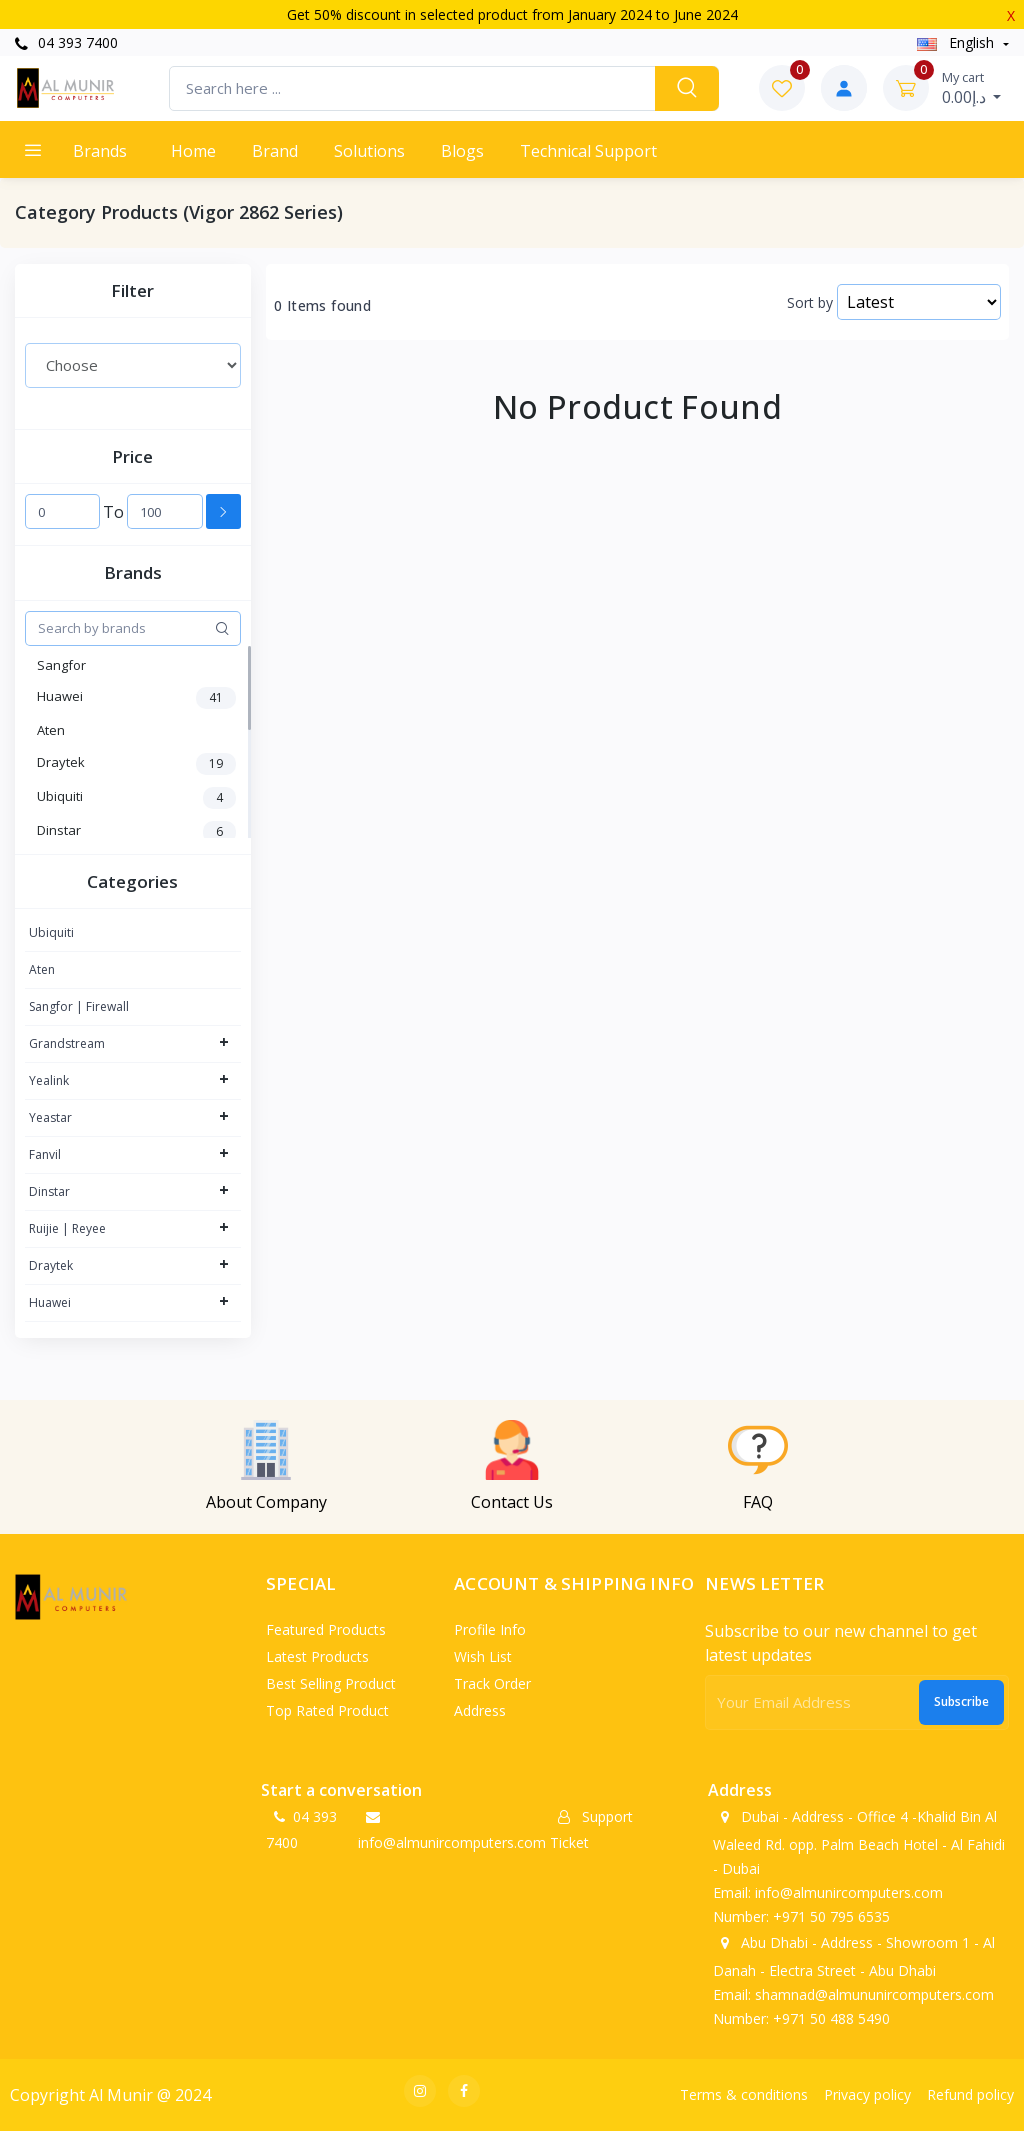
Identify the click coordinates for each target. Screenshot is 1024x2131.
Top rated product (327, 1710)
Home (193, 151)
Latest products (317, 1656)
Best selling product (331, 1683)
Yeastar (50, 1117)
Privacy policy (867, 2094)
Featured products (326, 1629)
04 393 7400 (66, 42)
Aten (42, 969)
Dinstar (49, 1191)
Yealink (49, 1080)
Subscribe (961, 1701)
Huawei (50, 1302)
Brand (275, 151)
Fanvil (45, 1154)
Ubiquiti (51, 932)
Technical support (588, 151)
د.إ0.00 (972, 88)
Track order (492, 1683)
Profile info (490, 1629)
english (957, 42)
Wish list (483, 1656)
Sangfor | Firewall (79, 1006)
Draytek (51, 1265)
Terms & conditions (744, 2094)
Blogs (462, 151)
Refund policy (970, 2094)
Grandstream (67, 1043)
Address (480, 1710)
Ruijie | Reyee (67, 1228)
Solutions (369, 151)
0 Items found (322, 306)
